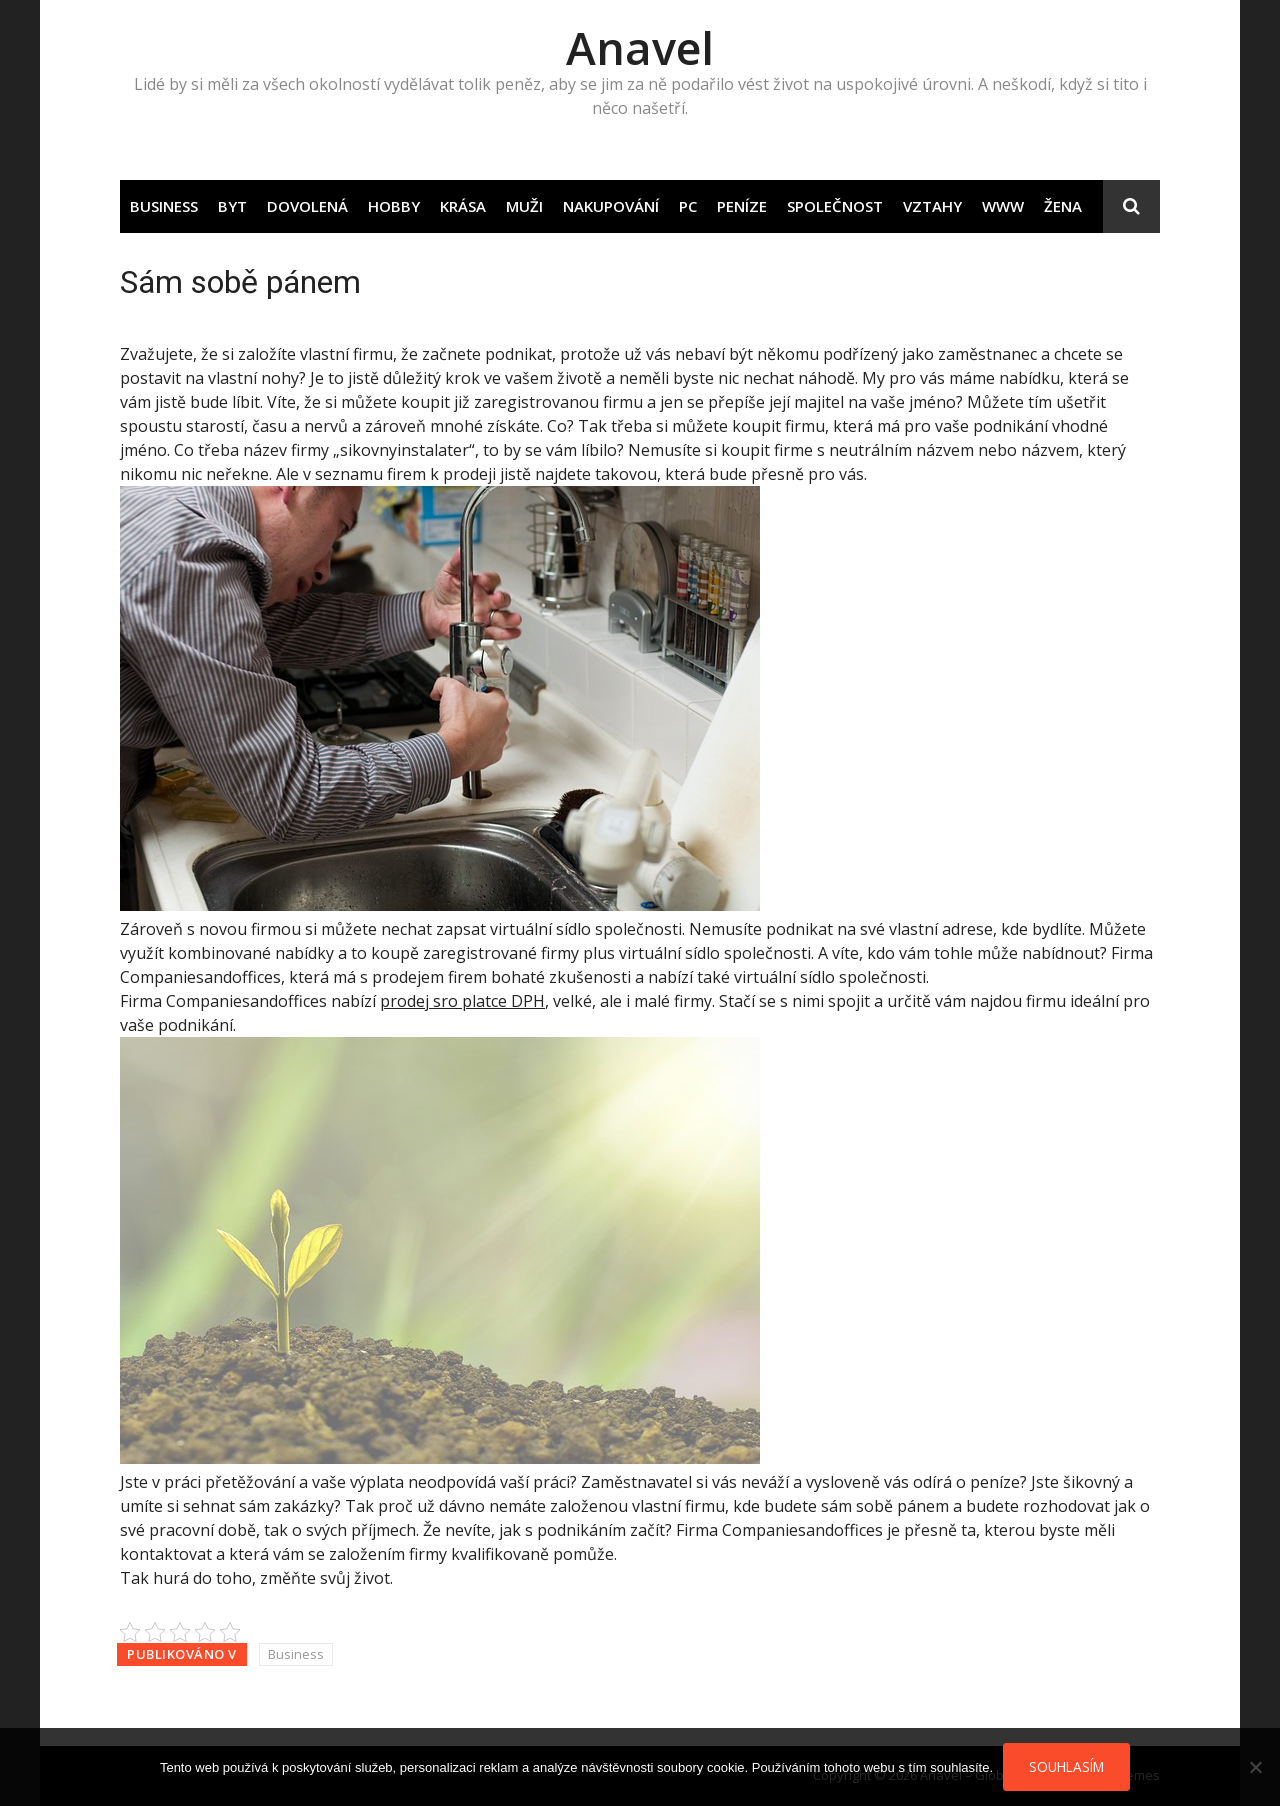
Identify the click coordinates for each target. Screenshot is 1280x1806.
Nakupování (611, 206)
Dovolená (307, 206)
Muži (524, 206)
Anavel (640, 47)
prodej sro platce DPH (462, 1001)
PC (688, 206)
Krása (463, 206)
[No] (1255, 1767)
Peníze (742, 206)
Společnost (835, 206)
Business (164, 206)
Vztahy (932, 206)
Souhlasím (1066, 1766)
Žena (1063, 206)
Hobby (394, 206)
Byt (232, 206)
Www (1003, 206)
